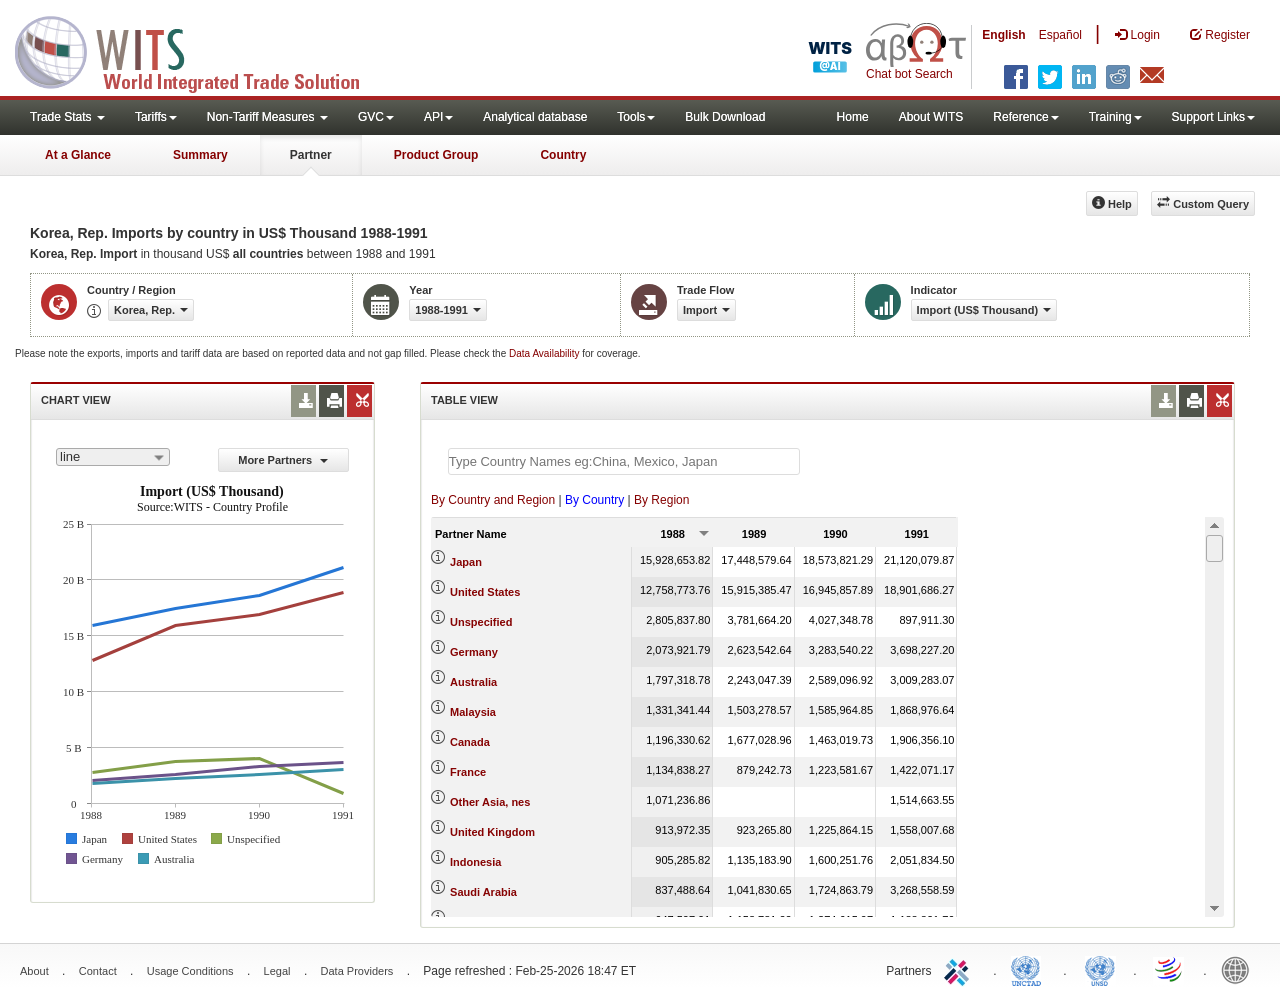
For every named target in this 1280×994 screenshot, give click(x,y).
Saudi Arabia (483, 892)
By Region (661, 500)
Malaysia (473, 712)
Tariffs (156, 117)
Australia (473, 682)
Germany (474, 652)
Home (853, 117)
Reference (1025, 117)
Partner (311, 155)
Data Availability (545, 353)
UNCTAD (1030, 969)
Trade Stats (67, 117)
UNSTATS (1100, 969)
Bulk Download (725, 117)
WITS (200, 50)
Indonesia (475, 862)
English (1003, 35)
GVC (376, 117)
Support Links (1213, 117)
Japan (466, 562)
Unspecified (481, 622)
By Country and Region (493, 500)
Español (1060, 35)
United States (485, 592)
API (438, 117)
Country (563, 155)
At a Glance (78, 155)
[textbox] (624, 461)
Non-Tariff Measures (267, 117)
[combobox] (113, 457)
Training (1115, 117)
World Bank (1240, 969)
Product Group (436, 155)
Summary (200, 155)
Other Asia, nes (490, 802)
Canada (470, 742)
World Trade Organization (1170, 969)
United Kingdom (492, 832)
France (468, 772)
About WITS (931, 117)
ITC (960, 969)
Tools (636, 117)
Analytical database (535, 117)
